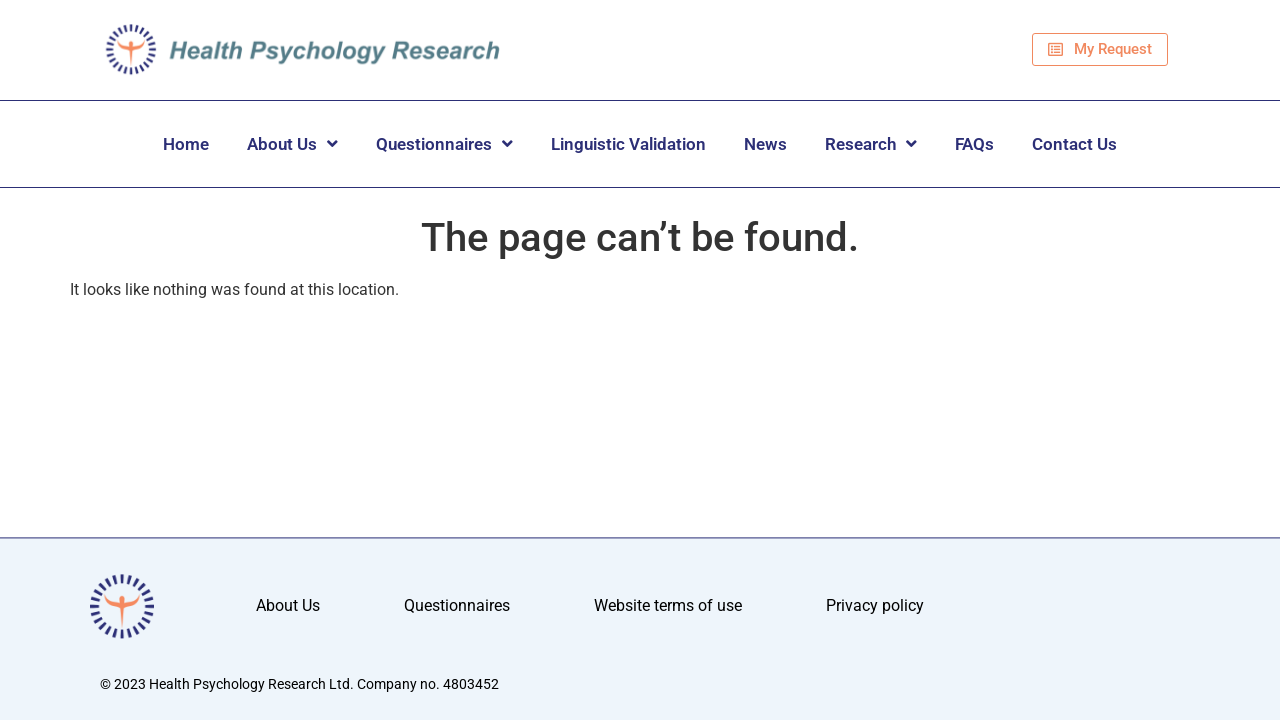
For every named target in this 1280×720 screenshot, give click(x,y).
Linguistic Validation (628, 144)
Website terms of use (668, 606)
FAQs (974, 144)
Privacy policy (875, 606)
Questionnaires (444, 143)
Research (871, 143)
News (765, 144)
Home (186, 144)
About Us (292, 143)
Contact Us (1074, 144)
